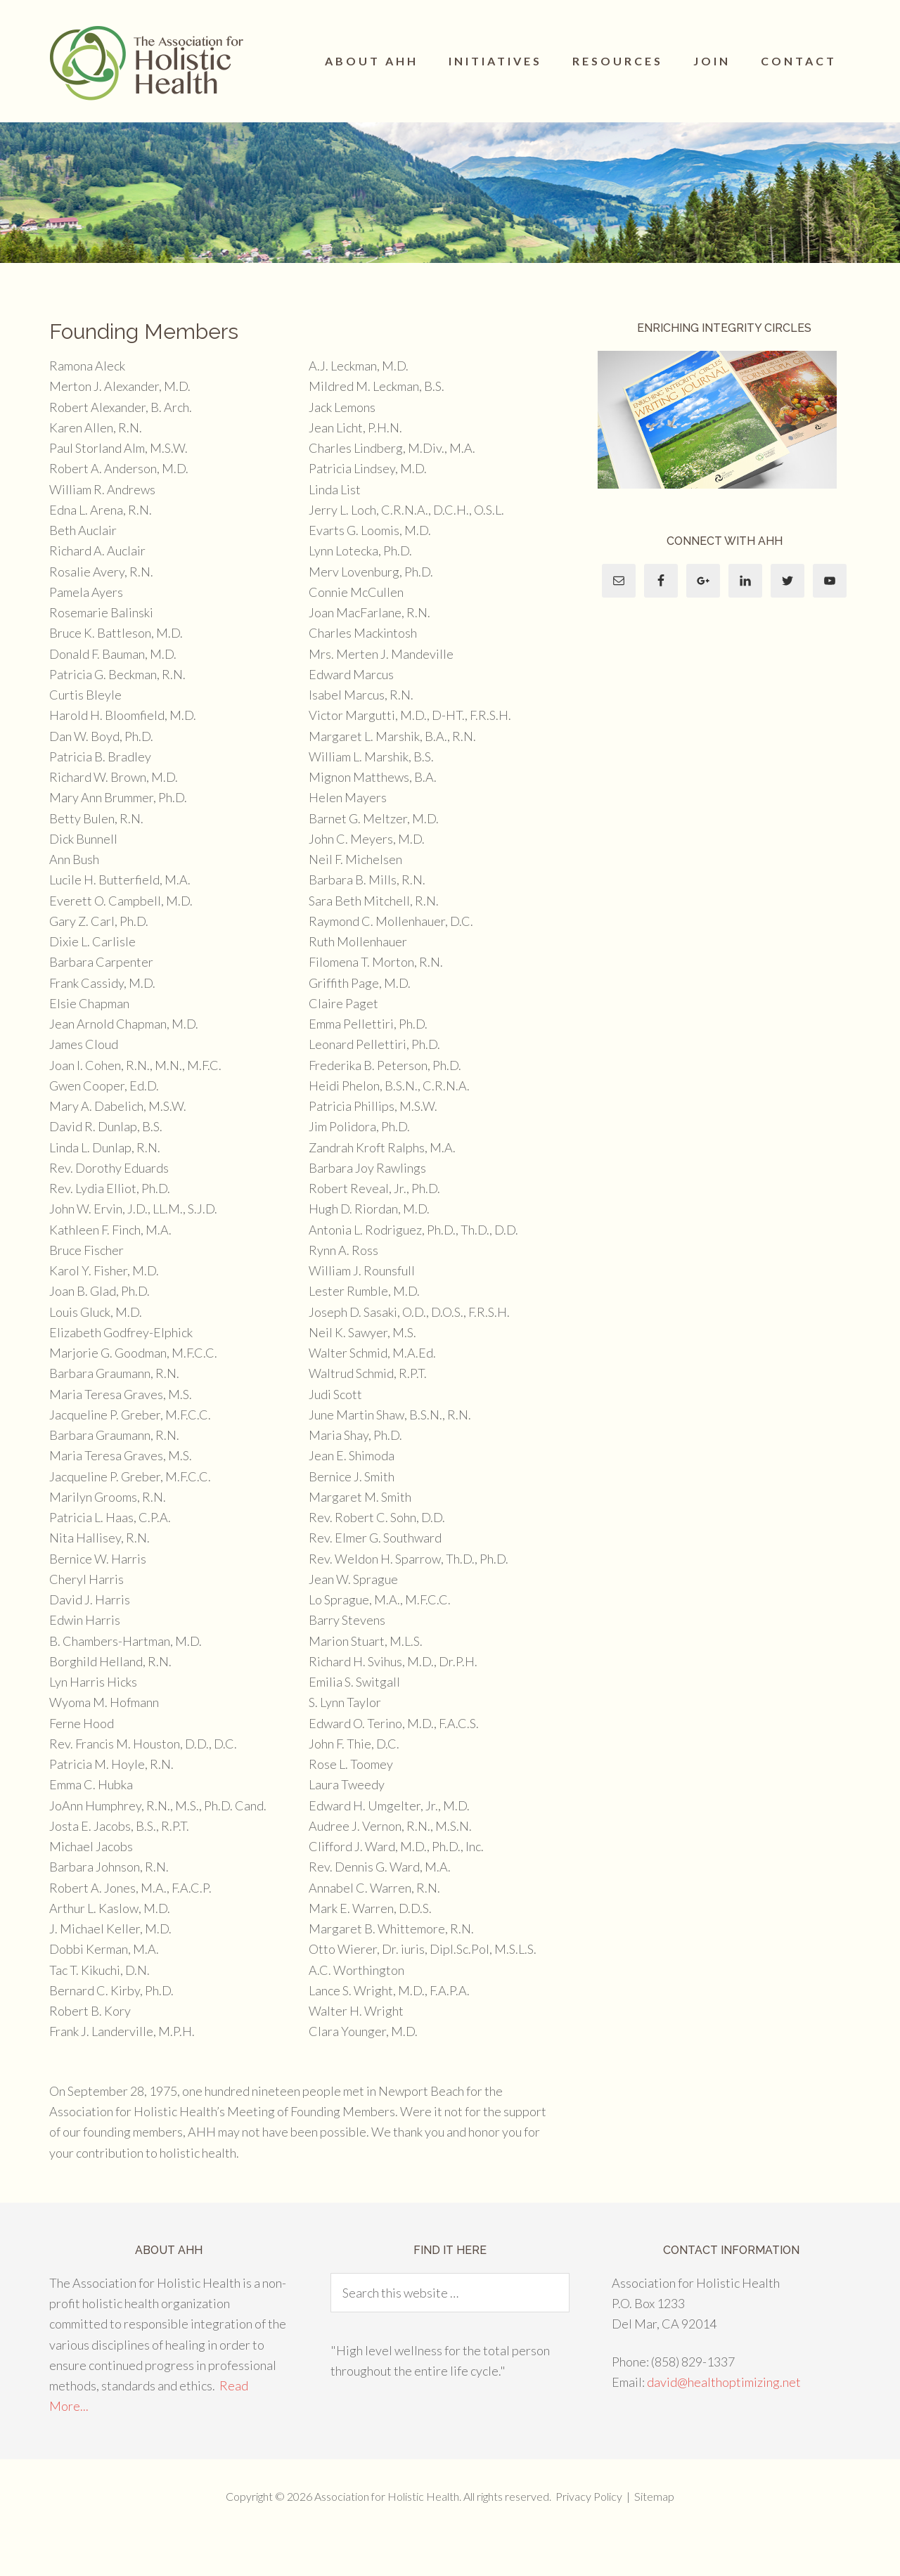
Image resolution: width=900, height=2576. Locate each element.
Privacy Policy (588, 2496)
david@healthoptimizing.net (724, 2382)
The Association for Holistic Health (148, 63)
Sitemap (654, 2496)
